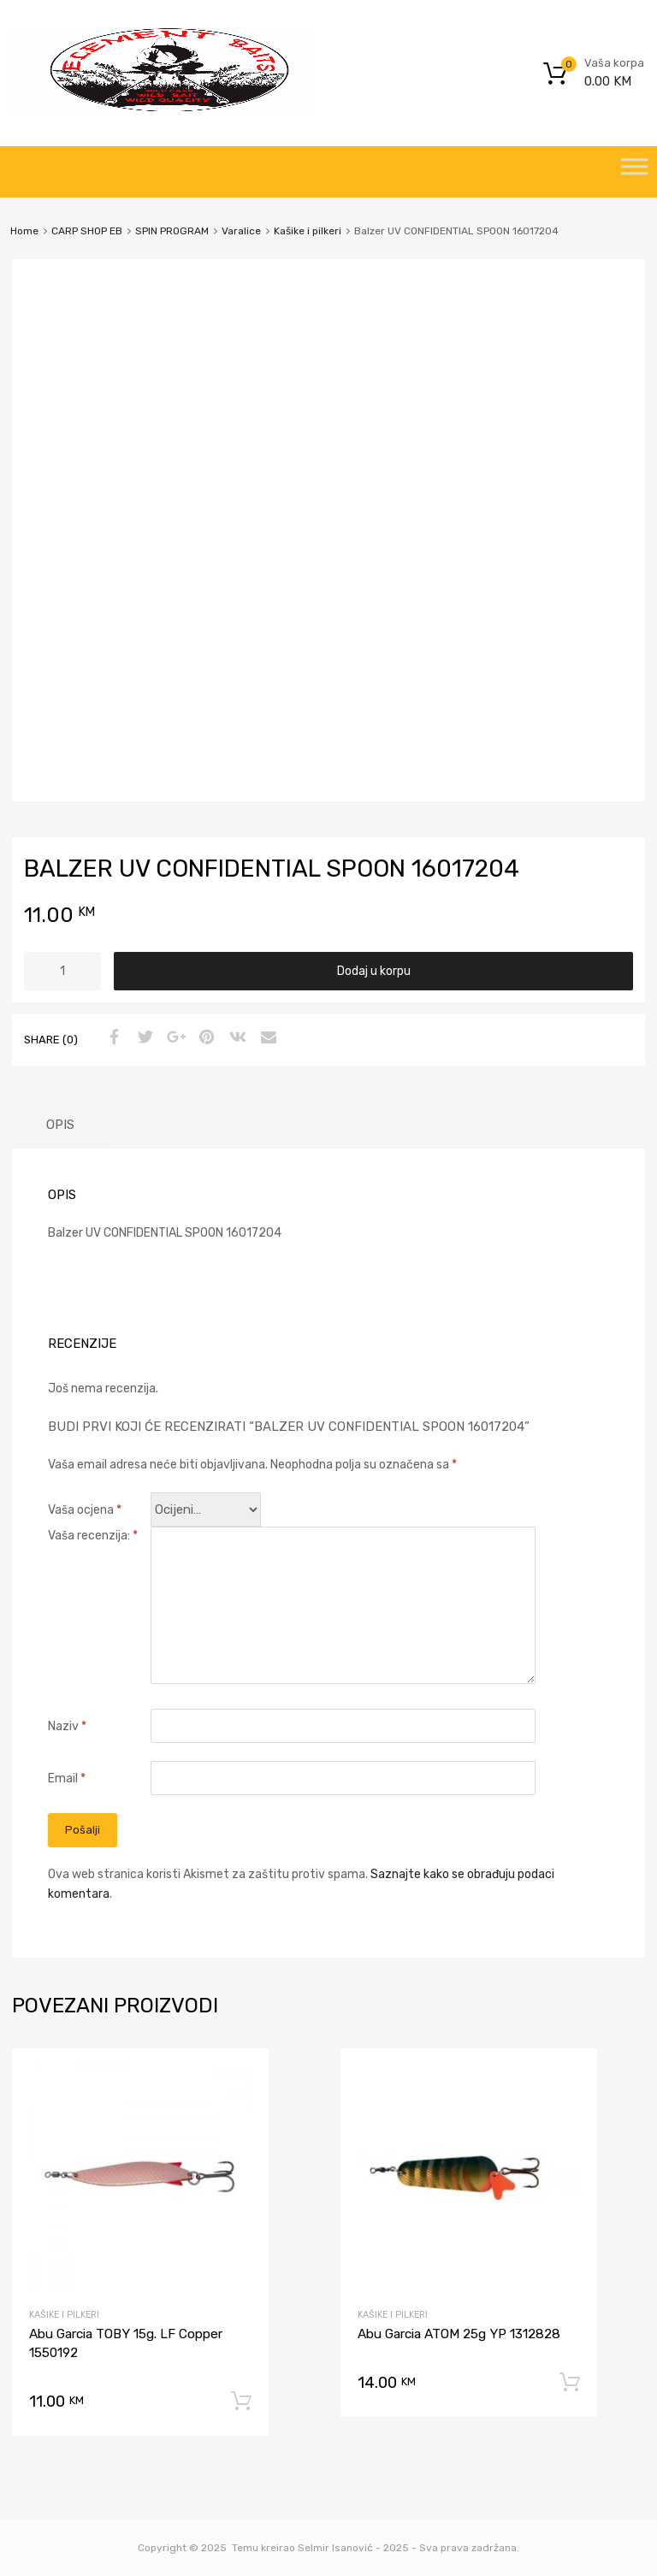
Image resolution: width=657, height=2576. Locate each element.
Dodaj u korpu (374, 971)
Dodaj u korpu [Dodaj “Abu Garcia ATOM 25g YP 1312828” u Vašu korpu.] (569, 2383)
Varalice (241, 231)
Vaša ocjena (84, 1510)
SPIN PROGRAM (172, 231)
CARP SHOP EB (86, 231)
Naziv (67, 1726)
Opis (60, 1124)
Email (67, 1778)
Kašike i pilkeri (307, 231)
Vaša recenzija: (93, 1535)
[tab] (60, 1125)
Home (24, 231)
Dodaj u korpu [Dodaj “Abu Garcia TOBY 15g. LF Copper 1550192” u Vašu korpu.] (241, 2401)
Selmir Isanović (335, 2548)
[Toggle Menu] (634, 172)
